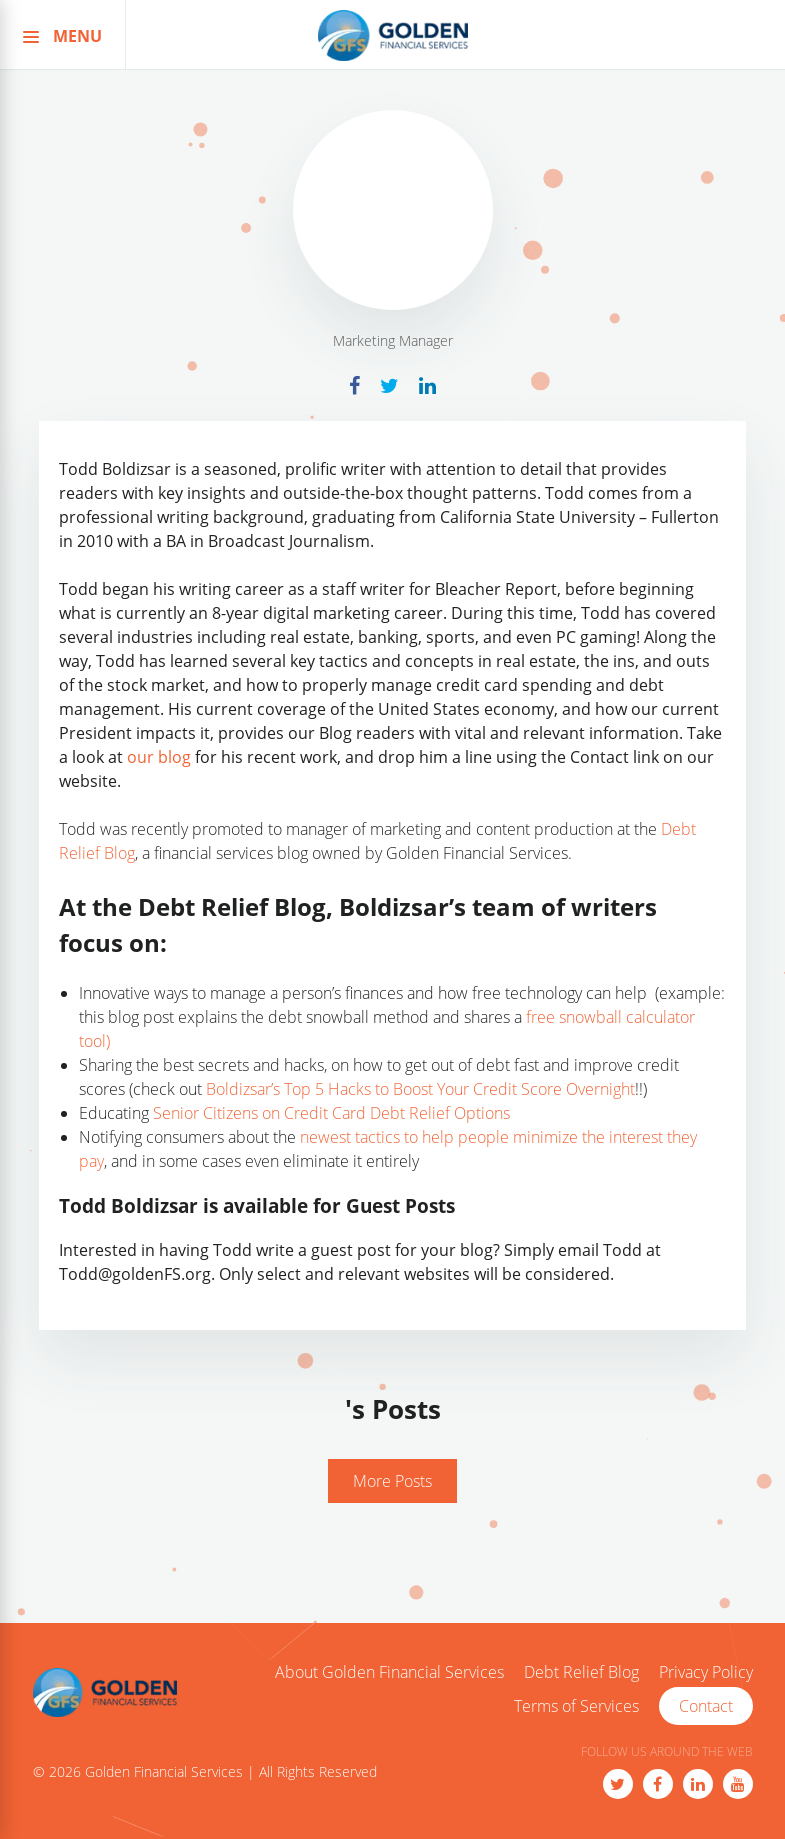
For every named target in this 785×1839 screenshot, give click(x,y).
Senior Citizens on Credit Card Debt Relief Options (331, 1113)
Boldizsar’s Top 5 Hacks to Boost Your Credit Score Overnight (420, 1089)
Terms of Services (576, 1707)
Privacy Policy (706, 1673)
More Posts (392, 1481)
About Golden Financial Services (389, 1673)
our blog (159, 757)
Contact (706, 1706)
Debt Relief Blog (581, 1673)
